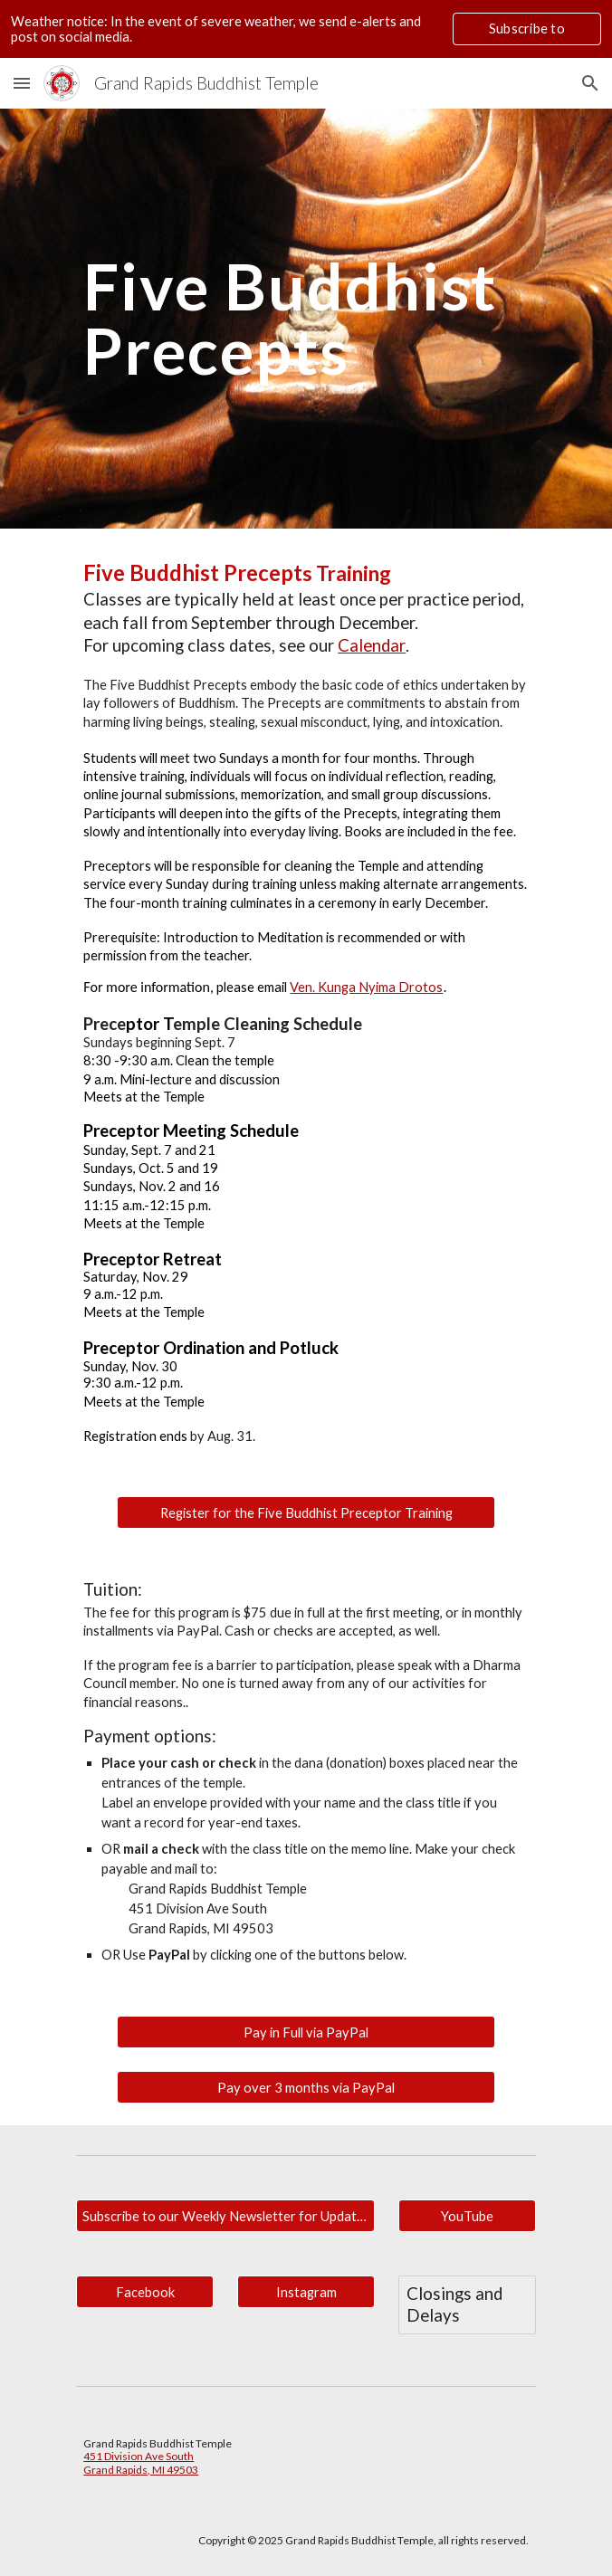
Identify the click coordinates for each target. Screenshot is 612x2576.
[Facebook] (144, 2292)
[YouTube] (466, 2216)
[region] (306, 29)
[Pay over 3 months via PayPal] (306, 2087)
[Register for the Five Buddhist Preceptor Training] (306, 1512)
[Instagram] (305, 2292)
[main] (305, 318)
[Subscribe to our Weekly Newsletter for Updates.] (225, 2216)
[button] (21, 83)
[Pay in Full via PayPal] (306, 2032)
